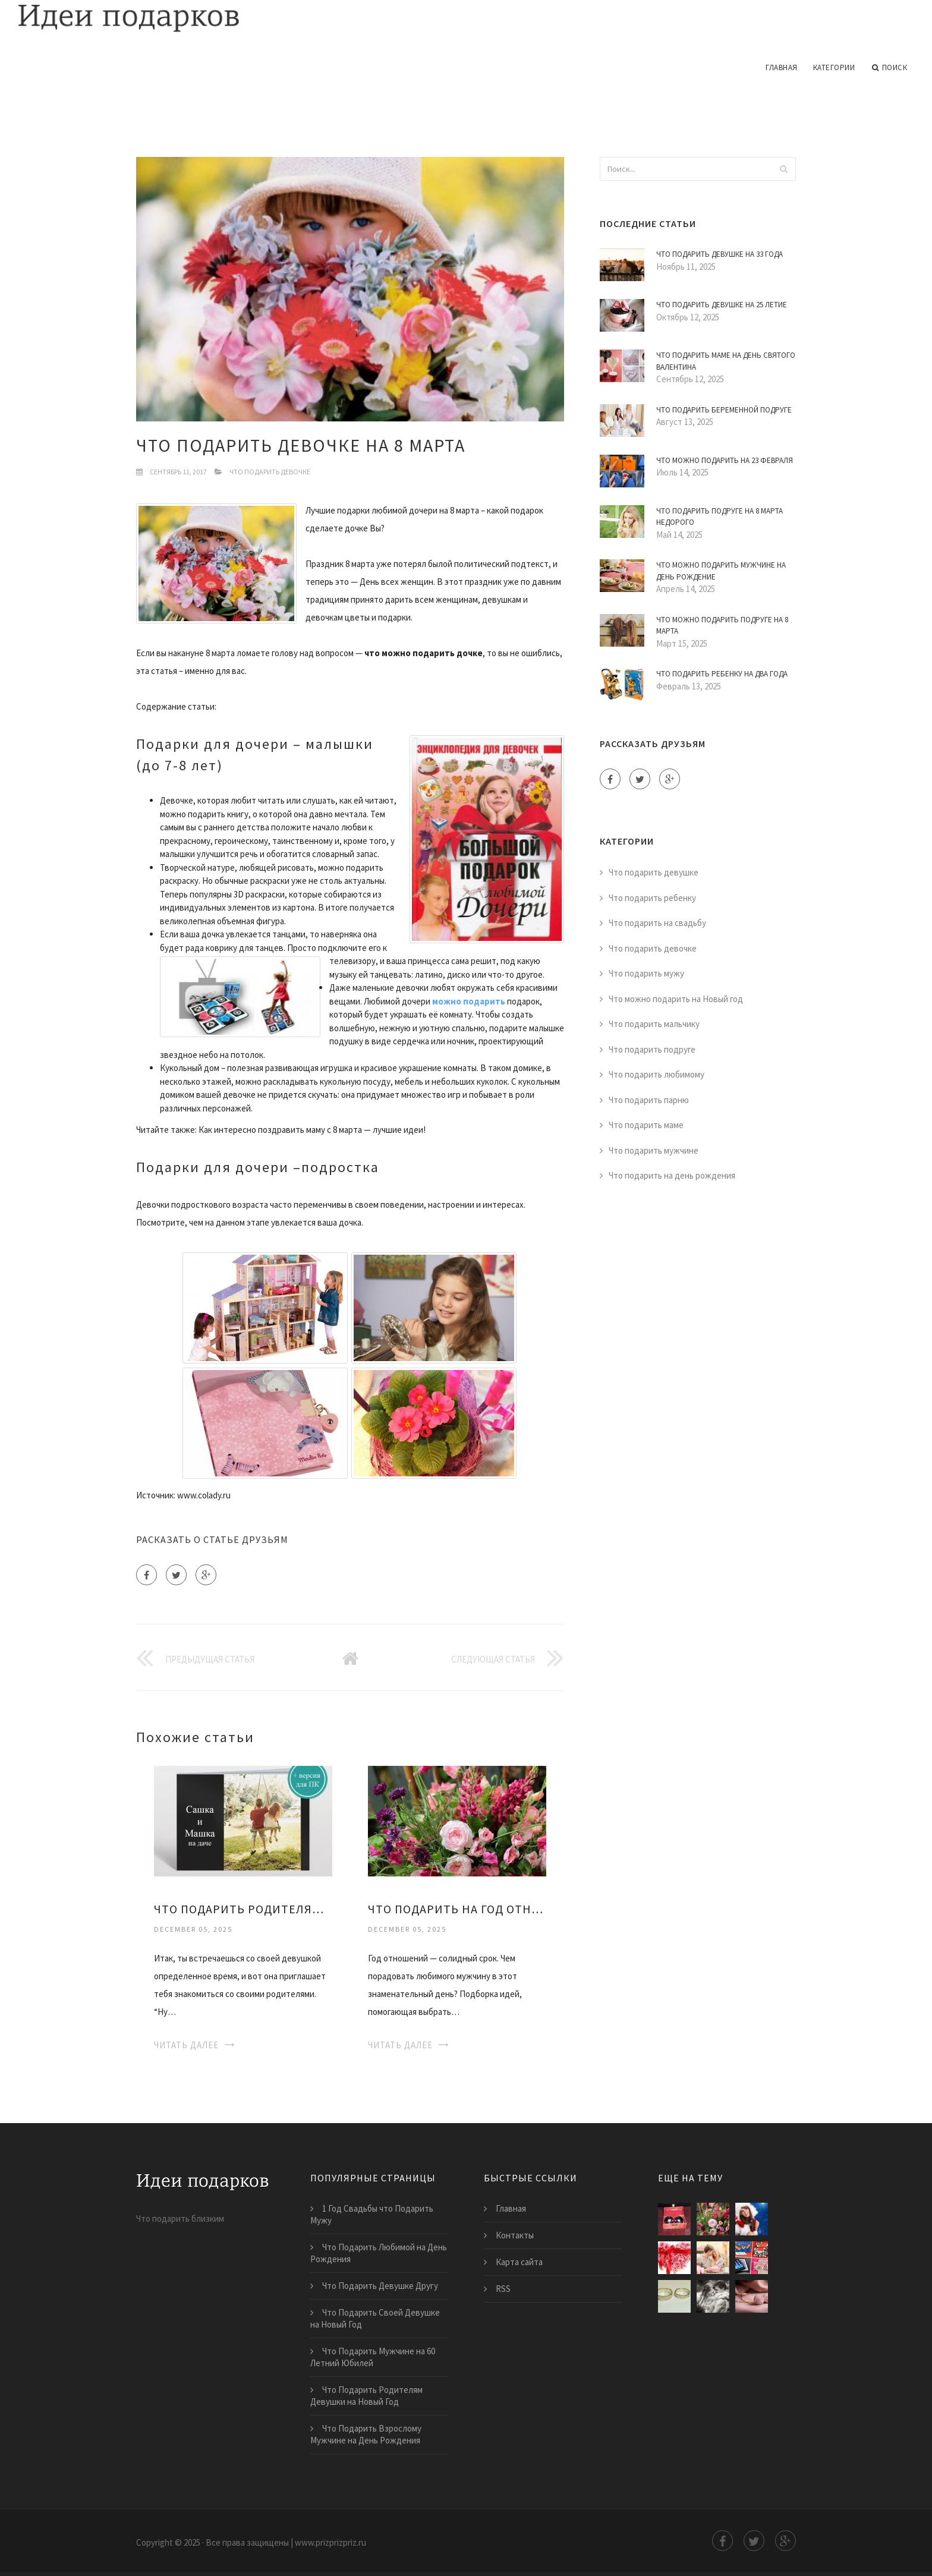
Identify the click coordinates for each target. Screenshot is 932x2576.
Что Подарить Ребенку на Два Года (722, 674)
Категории (834, 67)
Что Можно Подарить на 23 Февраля (724, 460)
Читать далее (186, 2045)
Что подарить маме (646, 1124)
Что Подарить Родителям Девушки (243, 1908)
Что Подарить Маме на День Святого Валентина (725, 361)
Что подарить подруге (652, 1049)
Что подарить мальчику (654, 1023)
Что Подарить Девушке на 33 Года (719, 254)
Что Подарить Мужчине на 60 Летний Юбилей (372, 2357)
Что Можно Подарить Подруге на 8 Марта (722, 626)
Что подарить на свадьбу (657, 922)
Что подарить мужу (646, 973)
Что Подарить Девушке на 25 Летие (721, 305)
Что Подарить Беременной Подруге (724, 410)
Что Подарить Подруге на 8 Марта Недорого (719, 517)
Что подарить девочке (269, 471)
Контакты (515, 2235)
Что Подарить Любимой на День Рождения (378, 2253)
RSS (503, 2288)
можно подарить (468, 1001)
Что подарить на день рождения (672, 1175)
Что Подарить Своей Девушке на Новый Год (375, 2318)
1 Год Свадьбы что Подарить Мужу (371, 2214)
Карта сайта (519, 2262)
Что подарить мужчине (653, 1150)
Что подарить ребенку (652, 897)
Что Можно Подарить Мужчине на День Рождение (721, 571)
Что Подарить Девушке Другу (380, 2285)
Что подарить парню (649, 1100)
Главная (782, 67)
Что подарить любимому (656, 1074)
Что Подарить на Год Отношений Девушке (457, 1908)
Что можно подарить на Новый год (676, 998)
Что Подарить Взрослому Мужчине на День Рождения (365, 2434)
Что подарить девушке (653, 872)
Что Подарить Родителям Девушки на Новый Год (366, 2395)
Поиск (889, 67)
